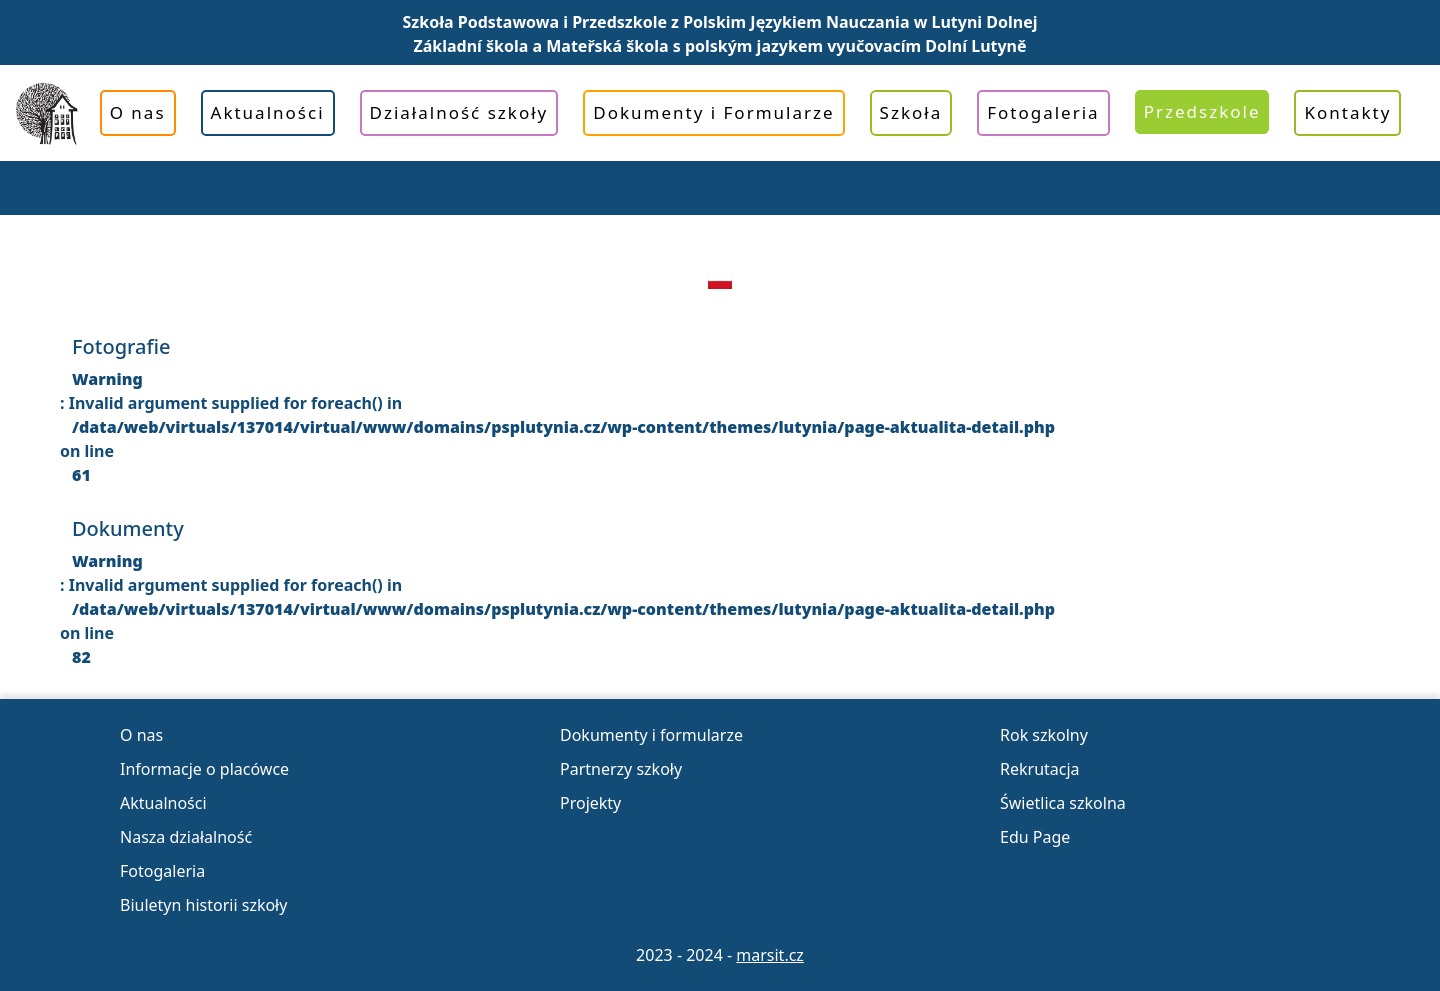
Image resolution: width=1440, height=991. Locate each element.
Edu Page (1035, 837)
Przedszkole (1202, 111)
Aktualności (268, 112)
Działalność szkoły (459, 112)
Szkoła (911, 112)
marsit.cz (770, 955)
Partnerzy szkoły (621, 769)
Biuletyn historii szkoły (203, 905)
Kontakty (1347, 112)
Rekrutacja (1040, 769)
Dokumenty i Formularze (713, 112)
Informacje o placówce (204, 769)
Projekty (590, 803)
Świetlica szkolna (1063, 803)
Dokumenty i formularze (651, 735)
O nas (138, 112)
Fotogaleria (1043, 112)
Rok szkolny (1044, 735)
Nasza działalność (186, 837)
